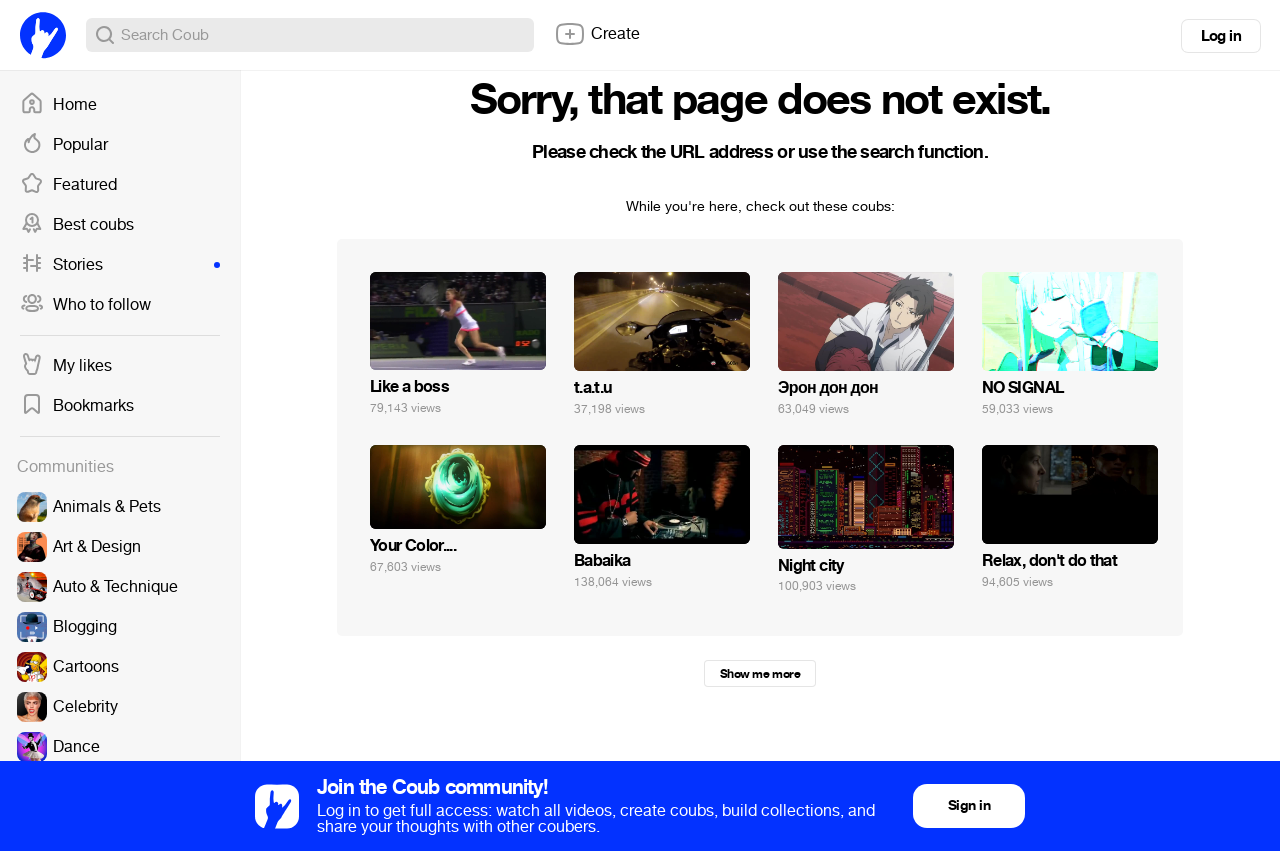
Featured (68, 185)
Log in (1221, 36)
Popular (64, 145)
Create (597, 34)
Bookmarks (77, 406)
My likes (66, 366)
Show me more (760, 674)
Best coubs (77, 225)
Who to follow (85, 305)
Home (58, 105)
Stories (120, 265)
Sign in (969, 805)
